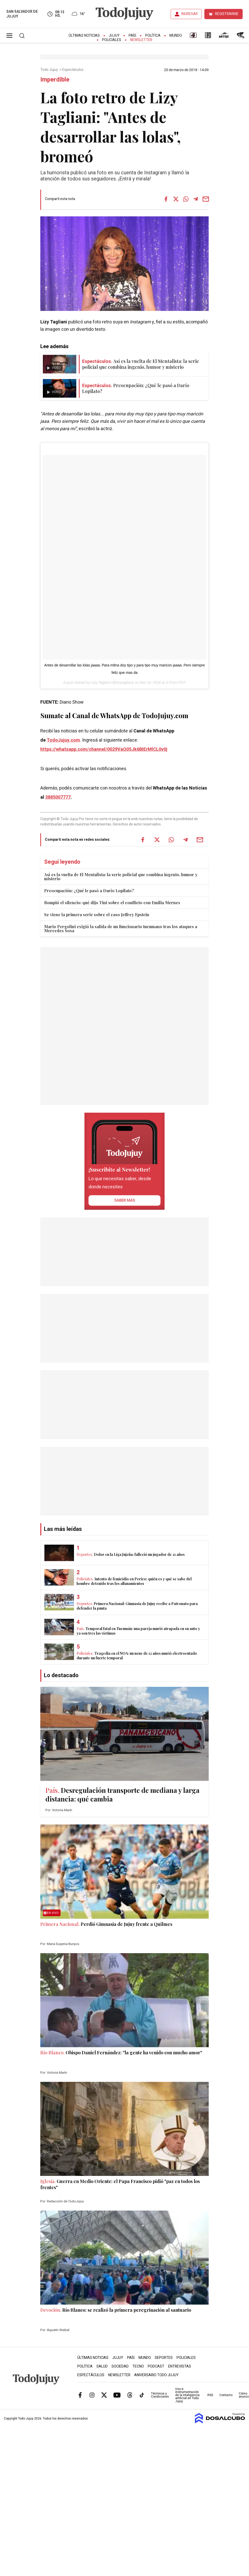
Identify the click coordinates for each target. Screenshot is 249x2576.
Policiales (111, 40)
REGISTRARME (227, 14)
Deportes (164, 2357)
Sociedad (120, 2366)
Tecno (138, 2366)
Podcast (156, 2366)
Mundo (175, 35)
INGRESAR (189, 14)
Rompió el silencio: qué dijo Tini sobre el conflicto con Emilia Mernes (112, 902)
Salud (102, 2366)
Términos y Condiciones (160, 2395)
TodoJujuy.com (63, 740)
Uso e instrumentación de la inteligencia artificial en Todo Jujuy (187, 2395)
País (132, 35)
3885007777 (58, 797)
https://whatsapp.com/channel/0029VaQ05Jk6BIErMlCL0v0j (103, 749)
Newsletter (141, 40)
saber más (124, 1200)
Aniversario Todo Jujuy (156, 2375)
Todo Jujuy (49, 69)
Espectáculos (73, 69)
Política (152, 35)
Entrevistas (179, 2366)
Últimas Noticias (84, 35)
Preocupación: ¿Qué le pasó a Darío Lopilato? (89, 890)
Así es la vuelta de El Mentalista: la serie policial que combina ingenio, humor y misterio (120, 876)
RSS (210, 2395)
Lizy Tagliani (100, 682)
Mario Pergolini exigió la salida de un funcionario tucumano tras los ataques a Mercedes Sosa (120, 928)
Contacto (225, 2395)
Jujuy (114, 35)
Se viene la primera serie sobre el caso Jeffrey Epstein (96, 914)
